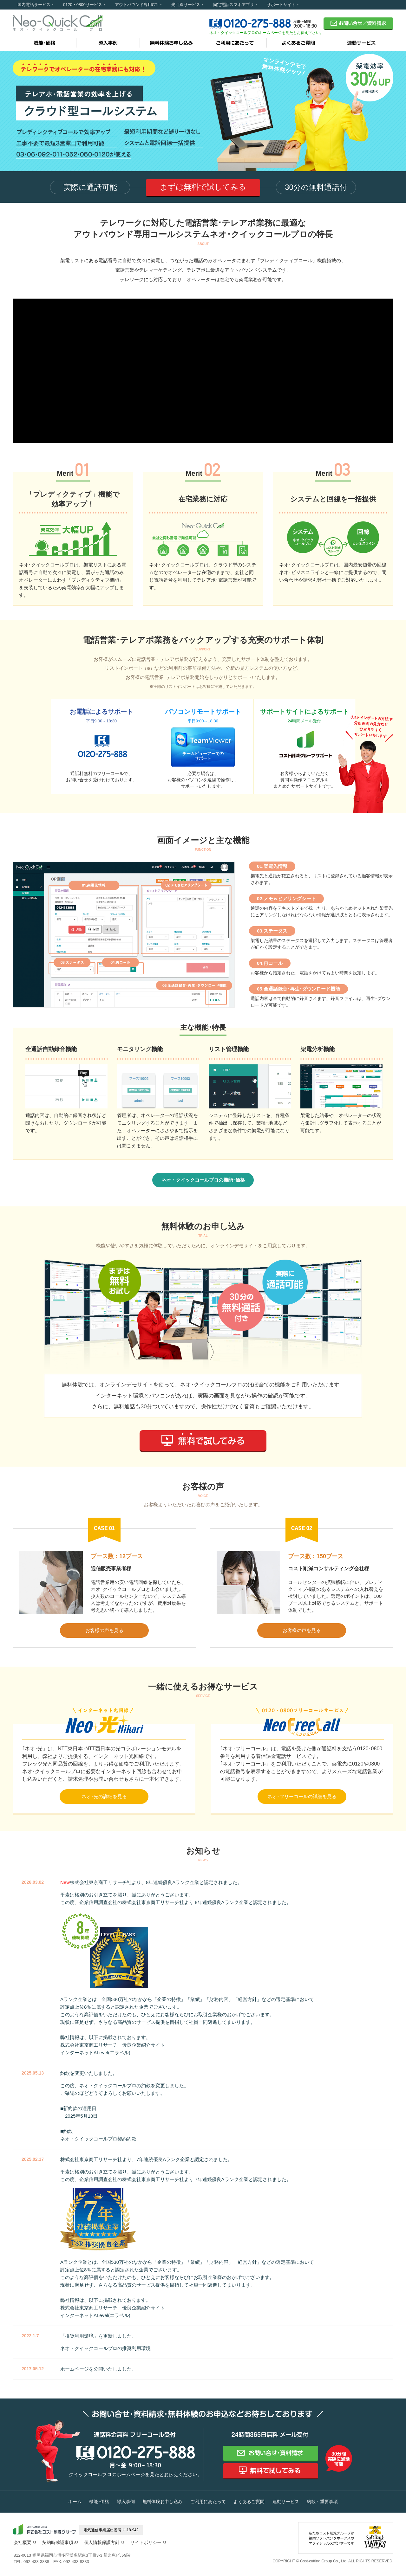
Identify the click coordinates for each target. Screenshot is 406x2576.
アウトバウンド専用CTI (137, 4)
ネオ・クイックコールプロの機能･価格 (203, 1180)
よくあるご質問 (249, 2501)
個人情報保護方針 (102, 2542)
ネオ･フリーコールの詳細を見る (302, 1796)
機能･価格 (99, 2501)
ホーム (75, 2501)
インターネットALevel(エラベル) (95, 2052)
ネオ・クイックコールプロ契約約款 (98, 2138)
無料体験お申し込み (162, 2501)
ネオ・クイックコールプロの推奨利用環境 (105, 2348)
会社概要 (22, 2542)
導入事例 (126, 2501)
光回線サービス (185, 4)
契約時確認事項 (57, 2542)
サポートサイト (281, 4)
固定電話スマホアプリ (233, 4)
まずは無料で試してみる (203, 187)
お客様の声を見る (104, 1630)
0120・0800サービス (82, 4)
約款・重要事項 (322, 2501)
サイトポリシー (145, 2542)
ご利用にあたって (208, 2501)
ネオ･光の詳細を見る (104, 1796)
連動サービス (285, 2501)
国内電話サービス (33, 4)
